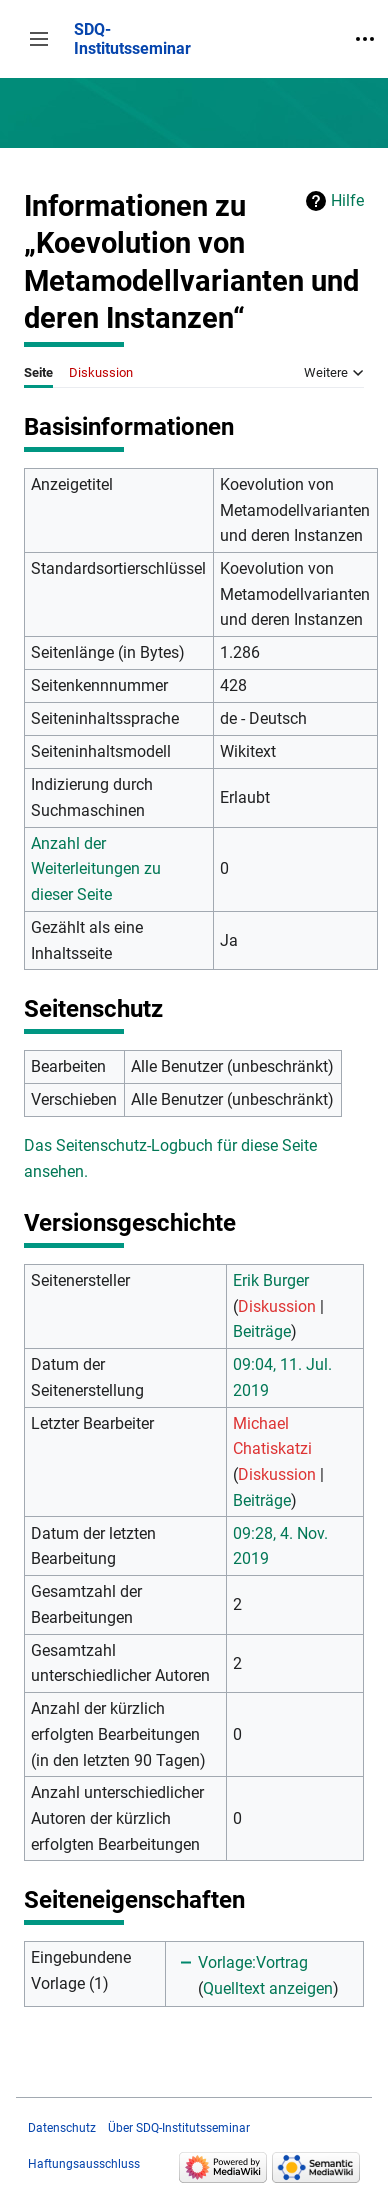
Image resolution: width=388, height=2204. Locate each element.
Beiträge (262, 1331)
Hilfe (347, 200)
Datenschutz (62, 2128)
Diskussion (277, 1306)
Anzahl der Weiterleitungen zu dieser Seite (96, 869)
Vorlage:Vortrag (253, 1962)
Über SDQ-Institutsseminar (179, 2128)
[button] (39, 39)
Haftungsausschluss (84, 2164)
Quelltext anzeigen (268, 1988)
